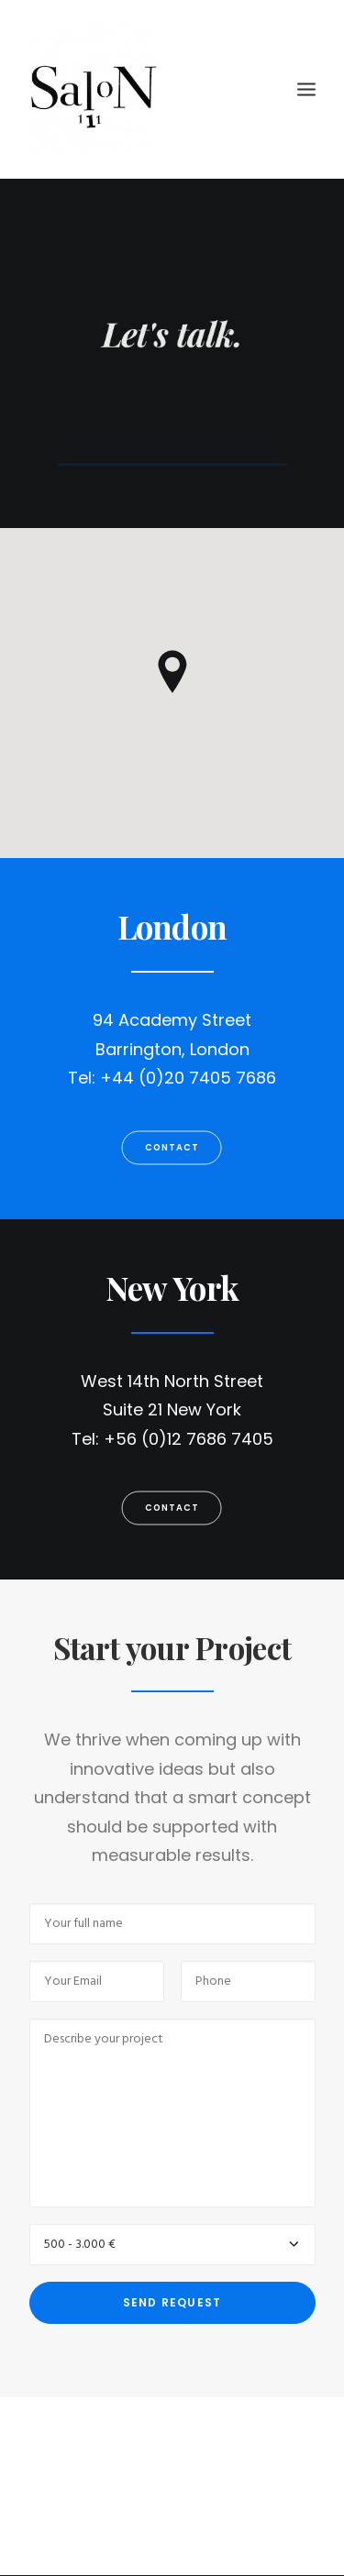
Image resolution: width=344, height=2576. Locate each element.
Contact (172, 1146)
